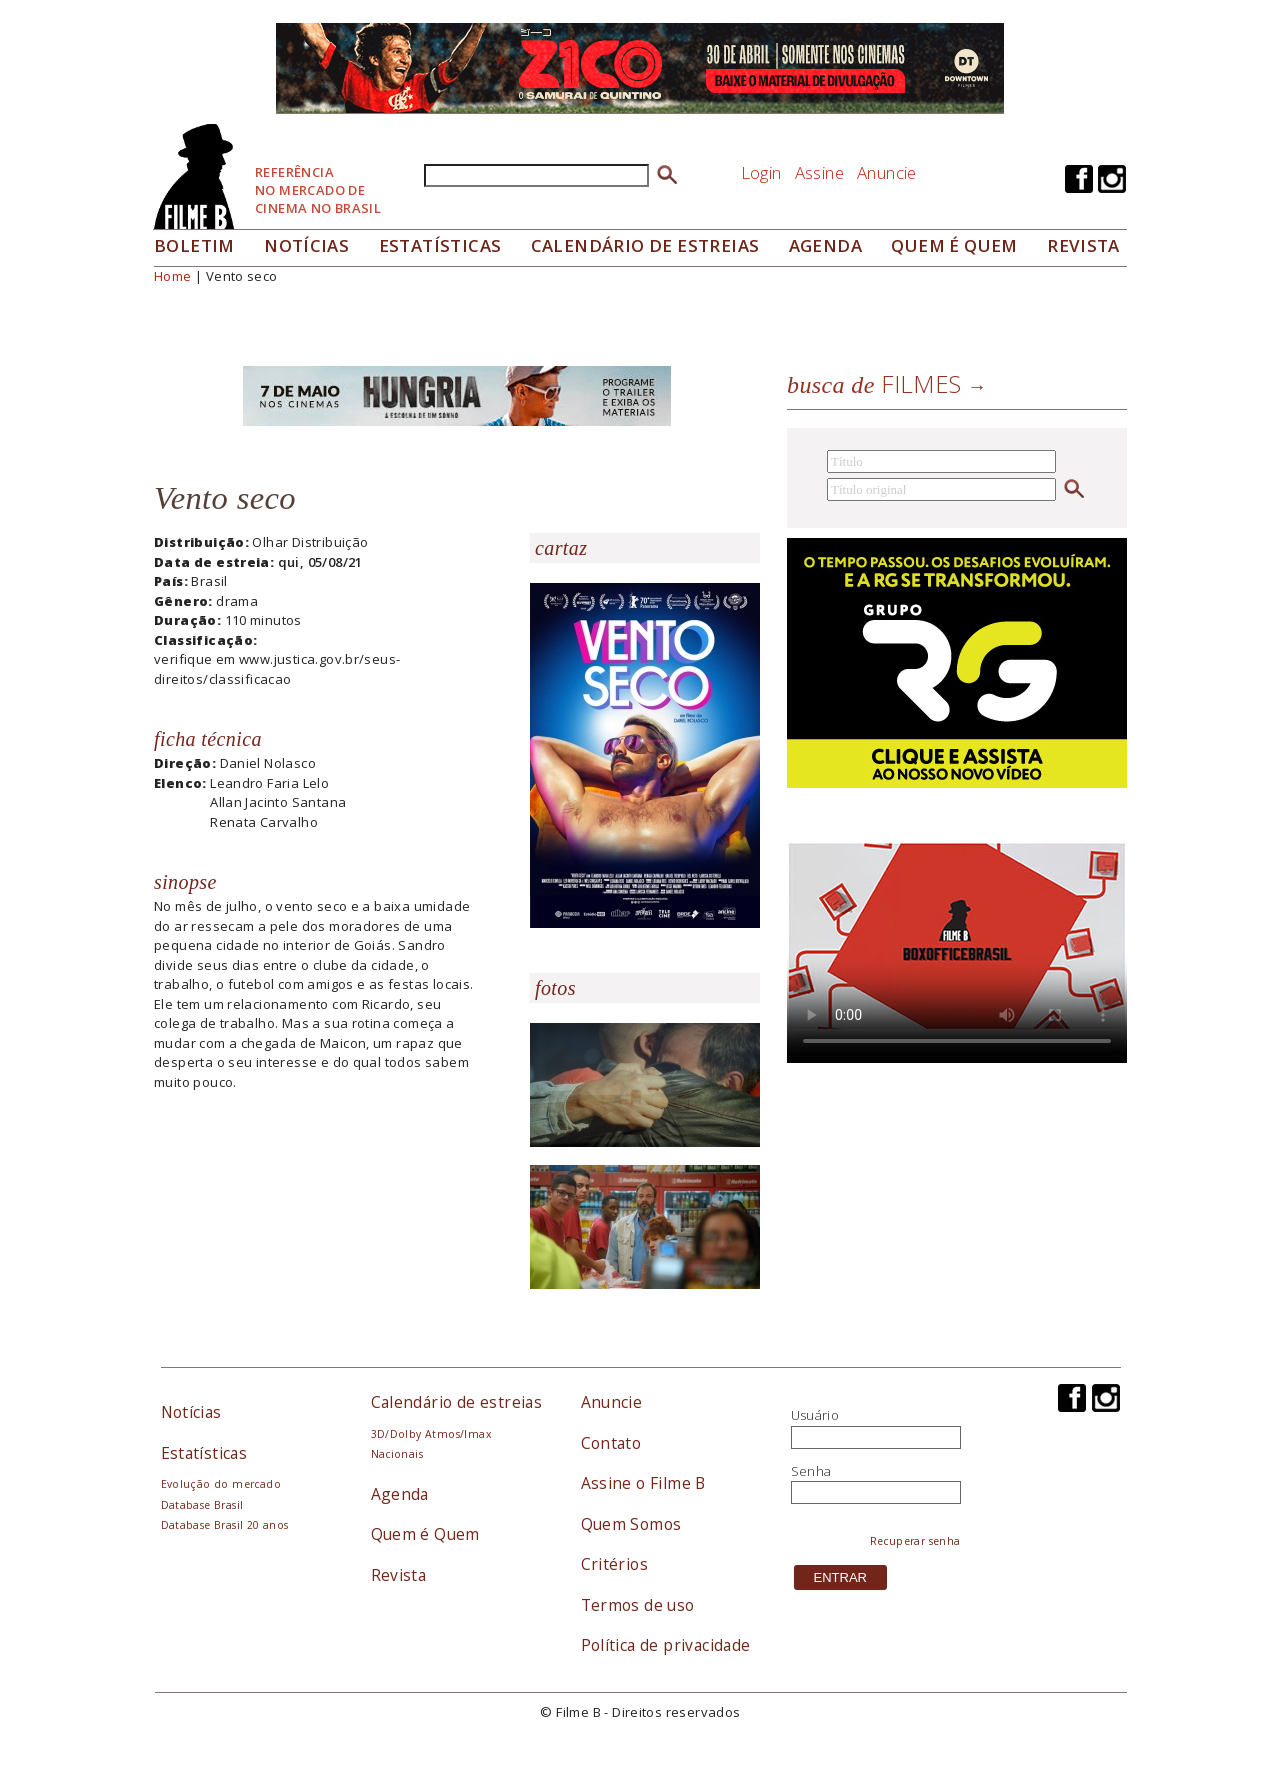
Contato (611, 1443)
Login (761, 172)
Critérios (615, 1564)
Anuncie (887, 172)
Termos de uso (638, 1605)
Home (173, 276)
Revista (1083, 245)
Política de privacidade (666, 1645)
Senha (811, 1471)
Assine (819, 172)
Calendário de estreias (457, 1402)
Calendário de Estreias (645, 245)
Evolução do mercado (221, 1484)
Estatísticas (440, 245)
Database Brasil (202, 1505)
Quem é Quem (425, 1534)
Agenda (825, 245)
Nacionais (397, 1454)
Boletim (194, 245)
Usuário (815, 1415)
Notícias (306, 245)
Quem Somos (631, 1524)
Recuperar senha (915, 1541)
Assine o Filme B (643, 1483)
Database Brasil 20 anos (225, 1525)
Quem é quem (954, 245)
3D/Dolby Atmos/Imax (431, 1434)
